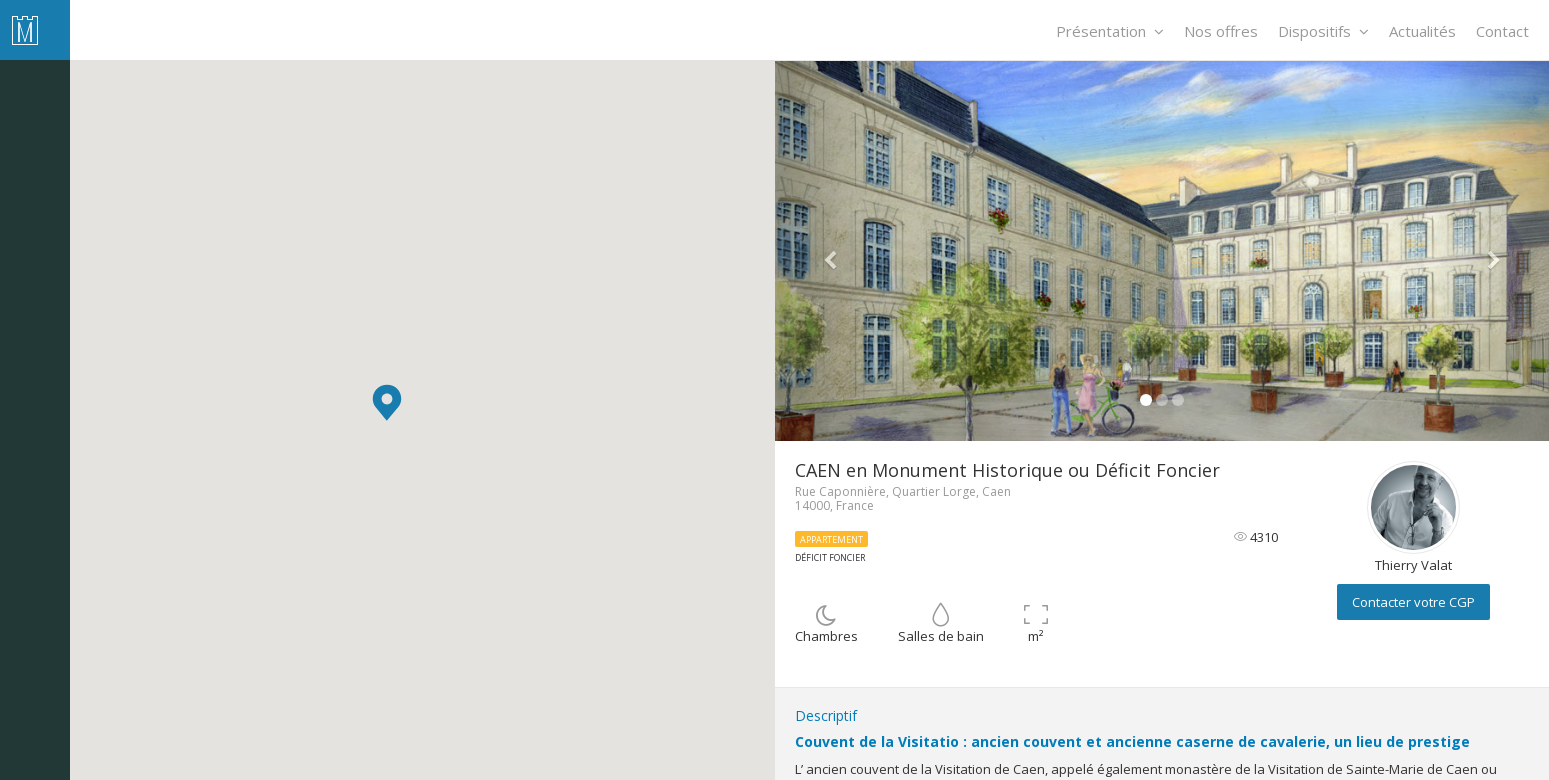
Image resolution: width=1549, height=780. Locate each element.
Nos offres (1221, 31)
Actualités (1422, 31)
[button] (387, 402)
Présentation (1110, 31)
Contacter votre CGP (1413, 602)
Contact (1502, 31)
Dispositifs (1323, 31)
